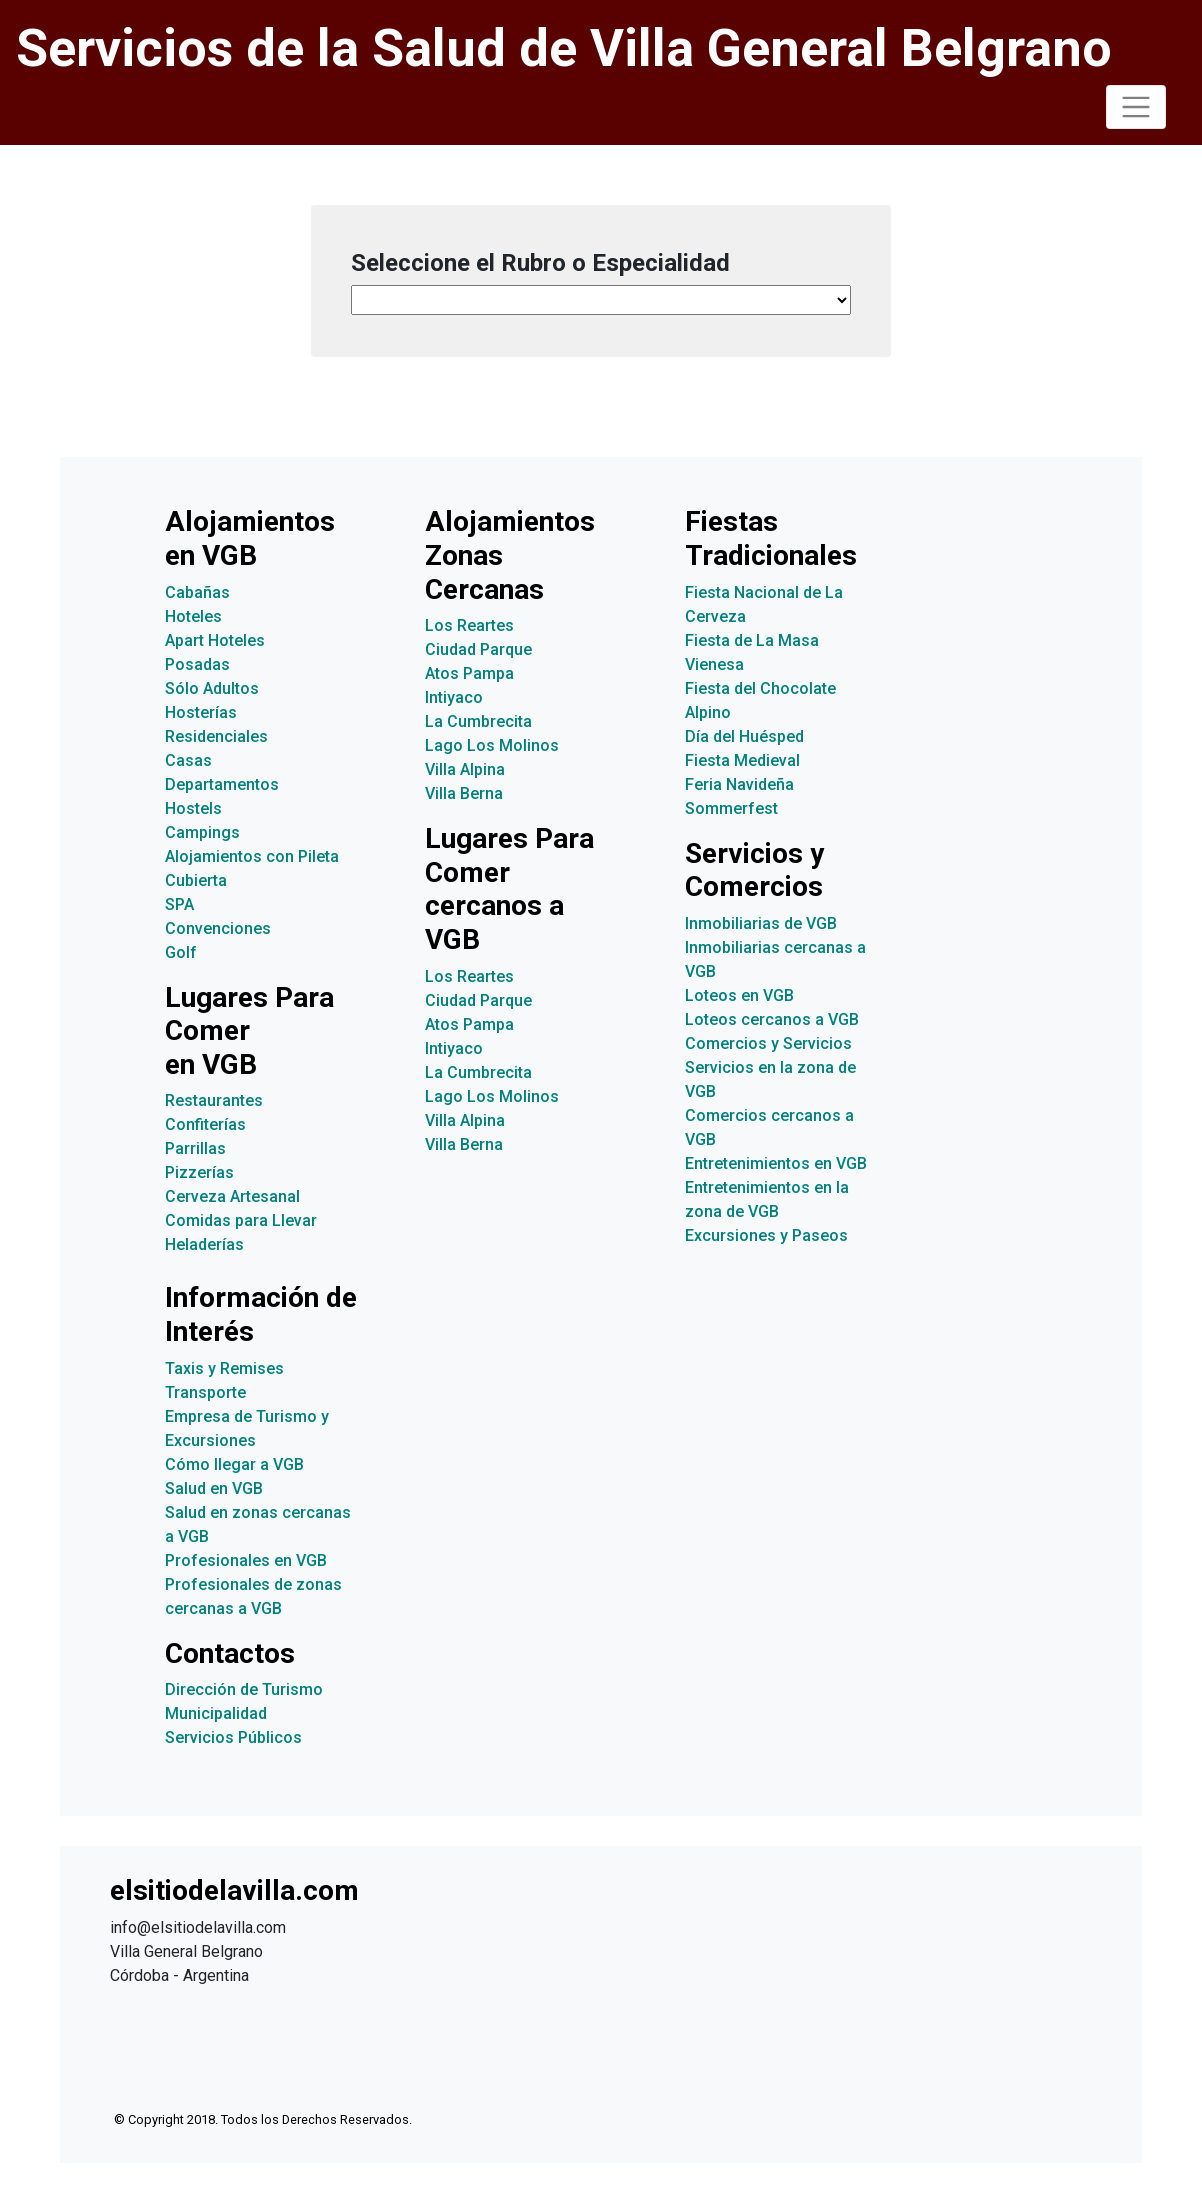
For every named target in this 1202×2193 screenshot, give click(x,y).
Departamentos (222, 784)
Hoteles (193, 616)
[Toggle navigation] (1136, 107)
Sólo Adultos (212, 688)
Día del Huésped (744, 736)
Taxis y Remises (224, 1368)
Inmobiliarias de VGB (761, 923)
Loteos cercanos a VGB (772, 1019)
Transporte (205, 1392)
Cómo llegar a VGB (234, 1464)
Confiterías (205, 1124)
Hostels (193, 808)
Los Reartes (469, 625)
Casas (188, 760)
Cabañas (197, 592)
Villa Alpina (465, 769)
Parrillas (195, 1148)
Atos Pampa (469, 673)
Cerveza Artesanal (232, 1196)
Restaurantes (214, 1100)
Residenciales (216, 736)
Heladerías (204, 1244)
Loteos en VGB (739, 995)
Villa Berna (464, 793)
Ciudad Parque (478, 649)
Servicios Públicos (233, 1737)
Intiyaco (454, 697)
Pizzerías (199, 1172)
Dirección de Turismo (244, 1689)
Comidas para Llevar (241, 1220)
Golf (181, 952)
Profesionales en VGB (246, 1560)
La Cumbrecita (478, 721)
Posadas (197, 664)
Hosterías (201, 712)
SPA (179, 904)
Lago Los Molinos (492, 745)
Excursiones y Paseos (766, 1235)
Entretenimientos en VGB (776, 1163)
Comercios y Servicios (768, 1043)
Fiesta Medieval (742, 760)
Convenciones (218, 928)
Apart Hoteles (215, 640)
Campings (202, 832)
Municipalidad (216, 1713)
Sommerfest (731, 808)
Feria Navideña (739, 784)
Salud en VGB (214, 1488)
